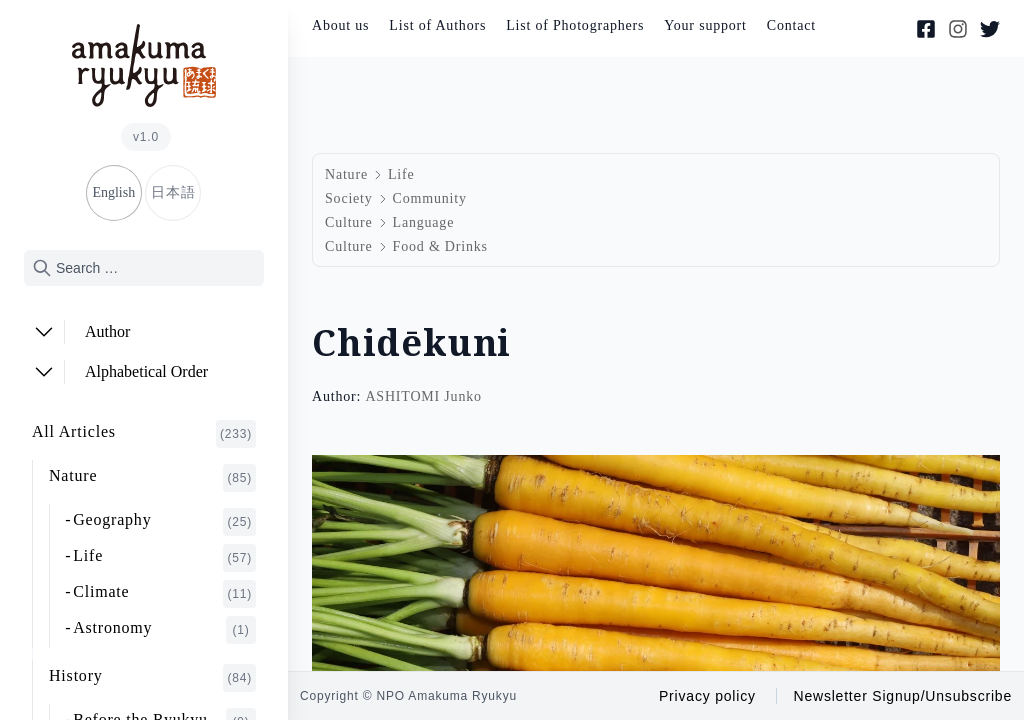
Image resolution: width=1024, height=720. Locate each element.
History (152, 678)
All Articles (144, 434)
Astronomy (164, 630)
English (113, 192)
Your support (705, 25)
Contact (791, 25)
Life (164, 558)
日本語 (173, 192)
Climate (164, 594)
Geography (164, 522)
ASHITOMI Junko (423, 396)
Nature (152, 478)
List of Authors (437, 25)
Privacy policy (707, 696)
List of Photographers (575, 25)
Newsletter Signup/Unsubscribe (902, 696)
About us (340, 25)
